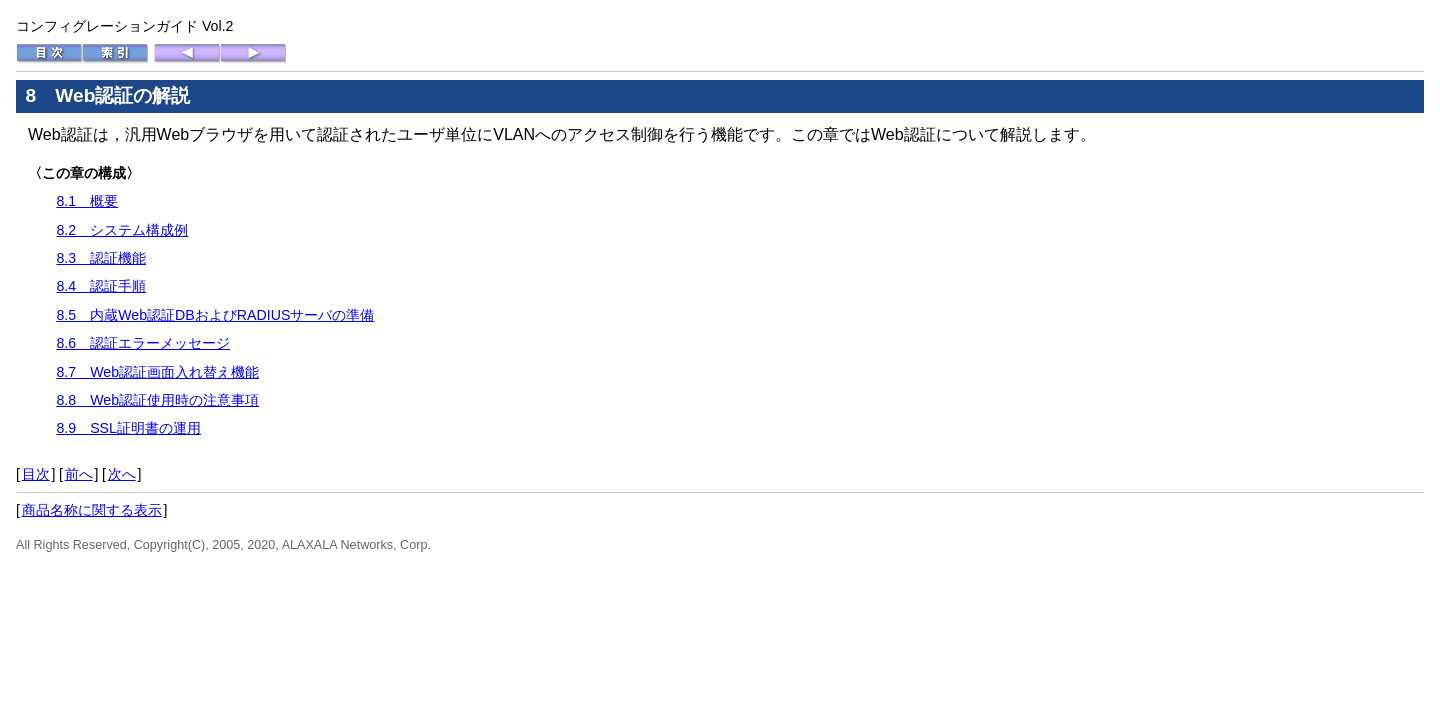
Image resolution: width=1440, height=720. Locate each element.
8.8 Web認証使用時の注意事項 (157, 400)
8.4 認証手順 (101, 286)
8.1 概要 (87, 201)
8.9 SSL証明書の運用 (128, 428)
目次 (36, 474)
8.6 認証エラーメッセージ (143, 343)
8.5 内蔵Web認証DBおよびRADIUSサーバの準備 (215, 315)
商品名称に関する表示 (92, 510)
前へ (79, 474)
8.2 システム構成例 (122, 230)
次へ (122, 474)
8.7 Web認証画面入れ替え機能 (157, 372)
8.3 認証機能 (101, 258)
